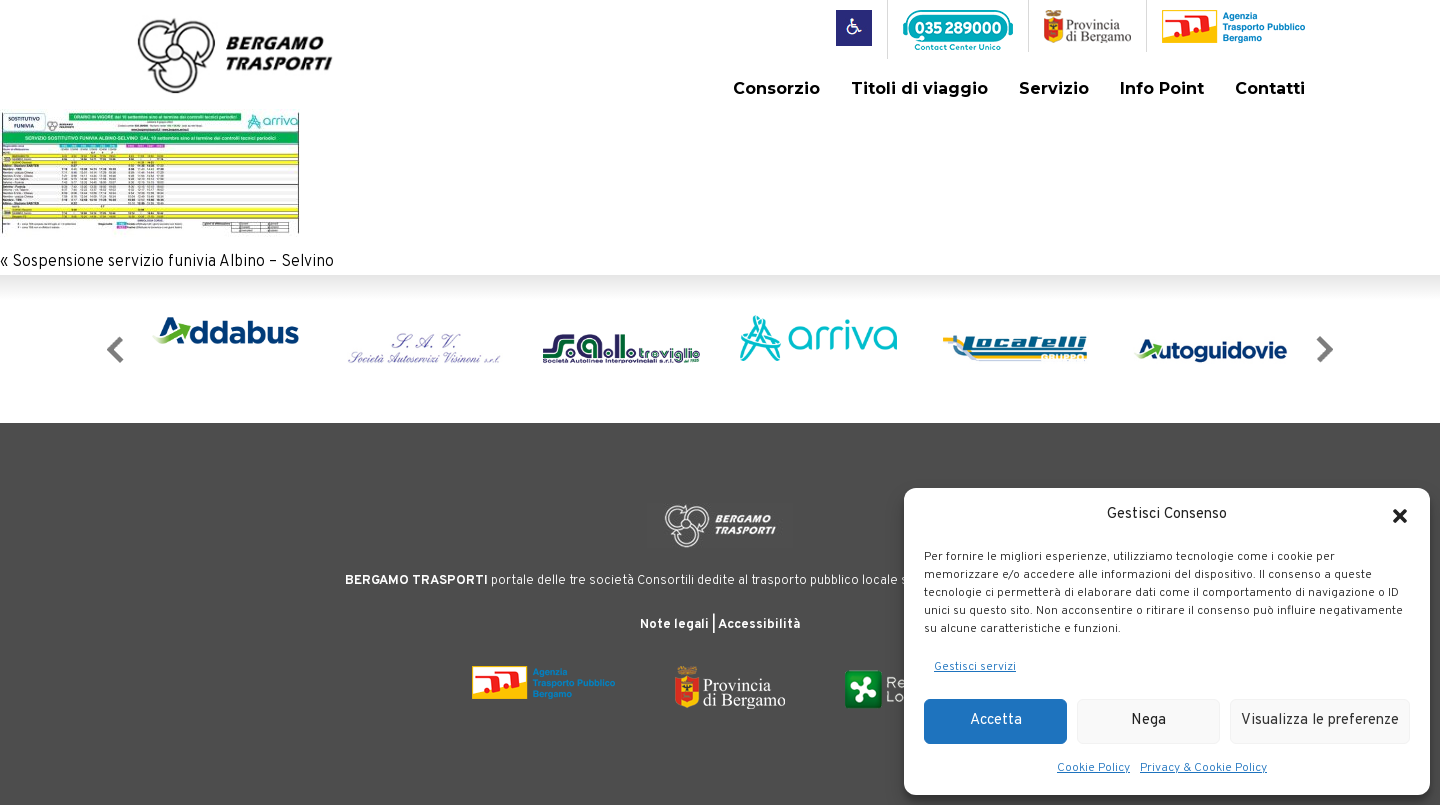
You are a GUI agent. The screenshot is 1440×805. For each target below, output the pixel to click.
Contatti (1270, 88)
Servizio (1054, 88)
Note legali (674, 625)
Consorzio (776, 88)
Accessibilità (759, 625)
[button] (1400, 516)
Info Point (1162, 88)
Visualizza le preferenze (1320, 720)
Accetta (996, 720)
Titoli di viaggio (919, 88)
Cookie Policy (1093, 768)
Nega (1148, 720)
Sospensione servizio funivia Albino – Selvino (173, 262)
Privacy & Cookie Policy (1203, 768)
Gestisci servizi (975, 667)
